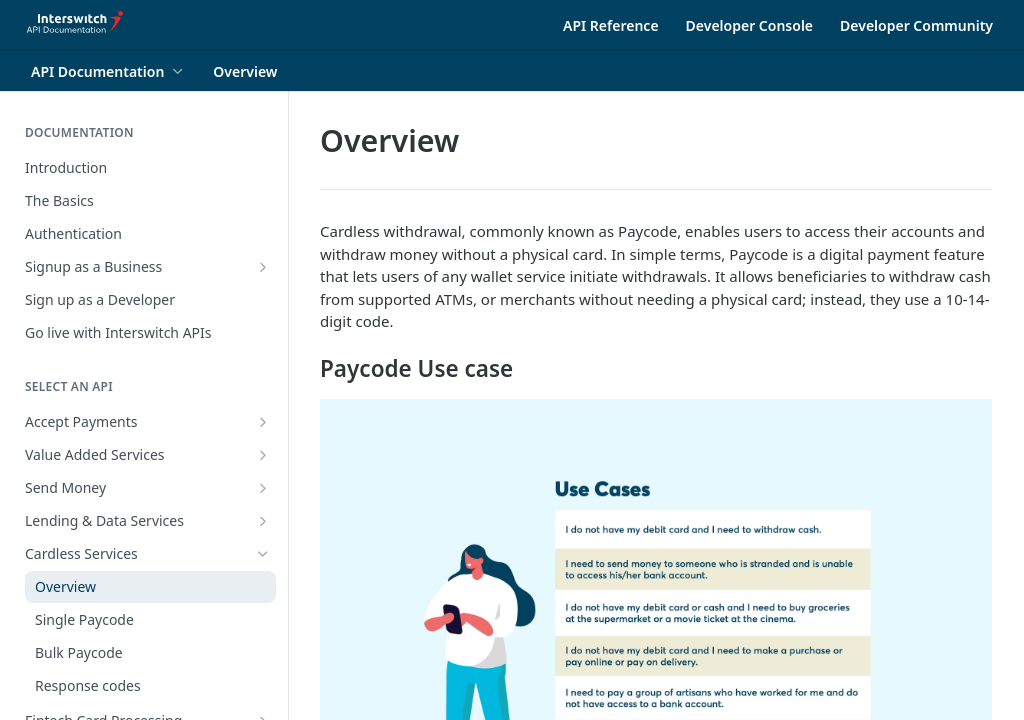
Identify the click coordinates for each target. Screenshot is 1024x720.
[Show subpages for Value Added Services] (263, 455)
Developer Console (749, 25)
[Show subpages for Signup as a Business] (263, 267)
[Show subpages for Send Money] (263, 488)
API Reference (611, 25)
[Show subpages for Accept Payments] (263, 422)
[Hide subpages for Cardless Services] (263, 554)
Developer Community (916, 25)
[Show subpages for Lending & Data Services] (263, 521)
